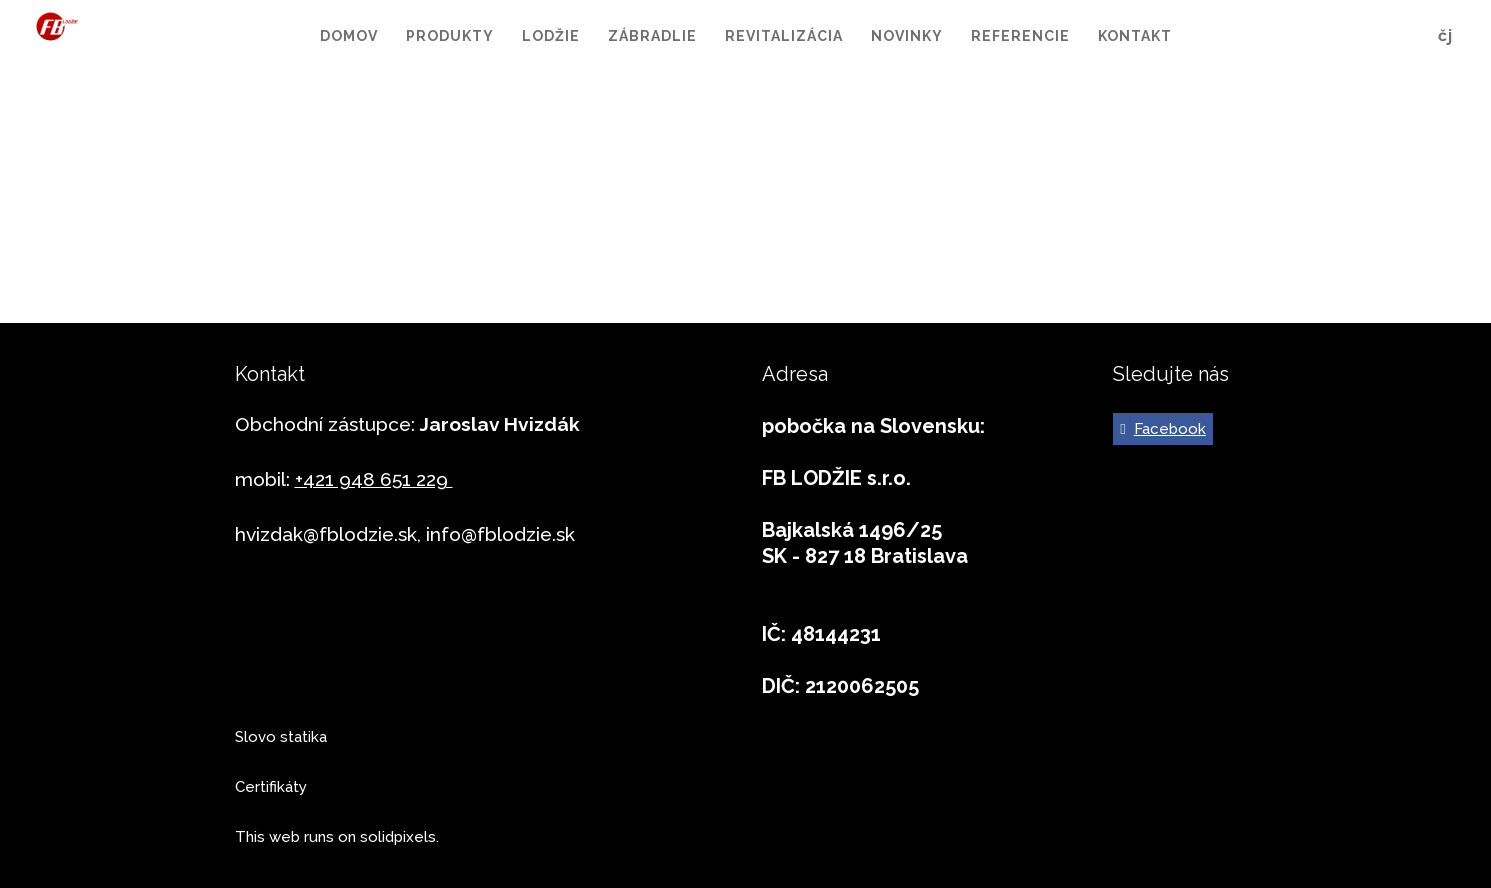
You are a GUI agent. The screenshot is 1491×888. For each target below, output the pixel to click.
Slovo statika (281, 737)
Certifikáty (271, 787)
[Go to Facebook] (1163, 429)
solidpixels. (399, 837)
